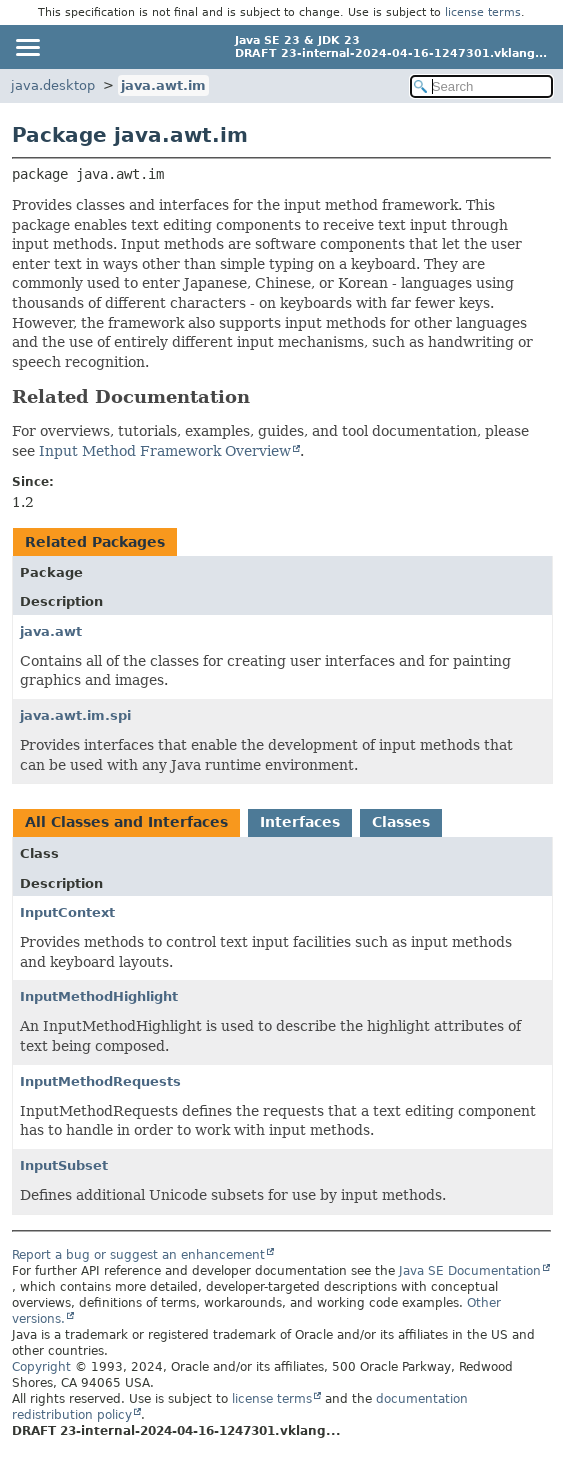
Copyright (41, 1367)
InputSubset (64, 1165)
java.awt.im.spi (75, 715)
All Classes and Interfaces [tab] (126, 822)
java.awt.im (163, 85)
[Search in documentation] (481, 86)
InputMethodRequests (100, 1081)
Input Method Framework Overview (165, 451)
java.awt (51, 631)
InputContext (67, 912)
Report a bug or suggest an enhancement (138, 1255)
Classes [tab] (401, 822)
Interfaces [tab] (300, 822)
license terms (483, 12)
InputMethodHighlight (99, 996)
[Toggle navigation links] (27, 47)
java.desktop (53, 85)
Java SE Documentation (470, 1271)
